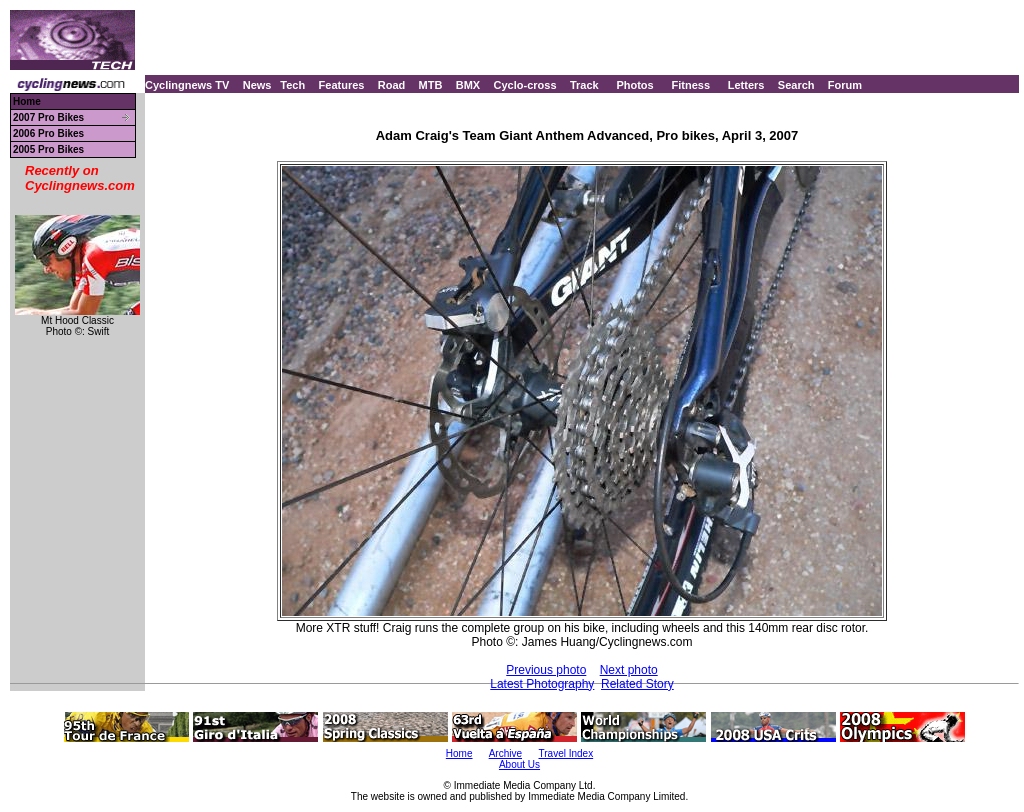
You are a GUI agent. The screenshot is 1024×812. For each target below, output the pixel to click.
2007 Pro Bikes (48, 117)
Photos (634, 85)
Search (796, 85)
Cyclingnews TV (187, 85)
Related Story (637, 684)
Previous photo (546, 670)
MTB (431, 85)
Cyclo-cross (525, 85)
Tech (292, 85)
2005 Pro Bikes (48, 149)
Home (27, 101)
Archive (505, 753)
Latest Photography (542, 684)
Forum (845, 85)
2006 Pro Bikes (48, 133)
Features (342, 85)
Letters (746, 85)
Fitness (690, 85)
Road (392, 85)
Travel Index (566, 753)
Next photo (629, 670)
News (257, 85)
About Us (519, 764)
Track (584, 85)
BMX (468, 85)
